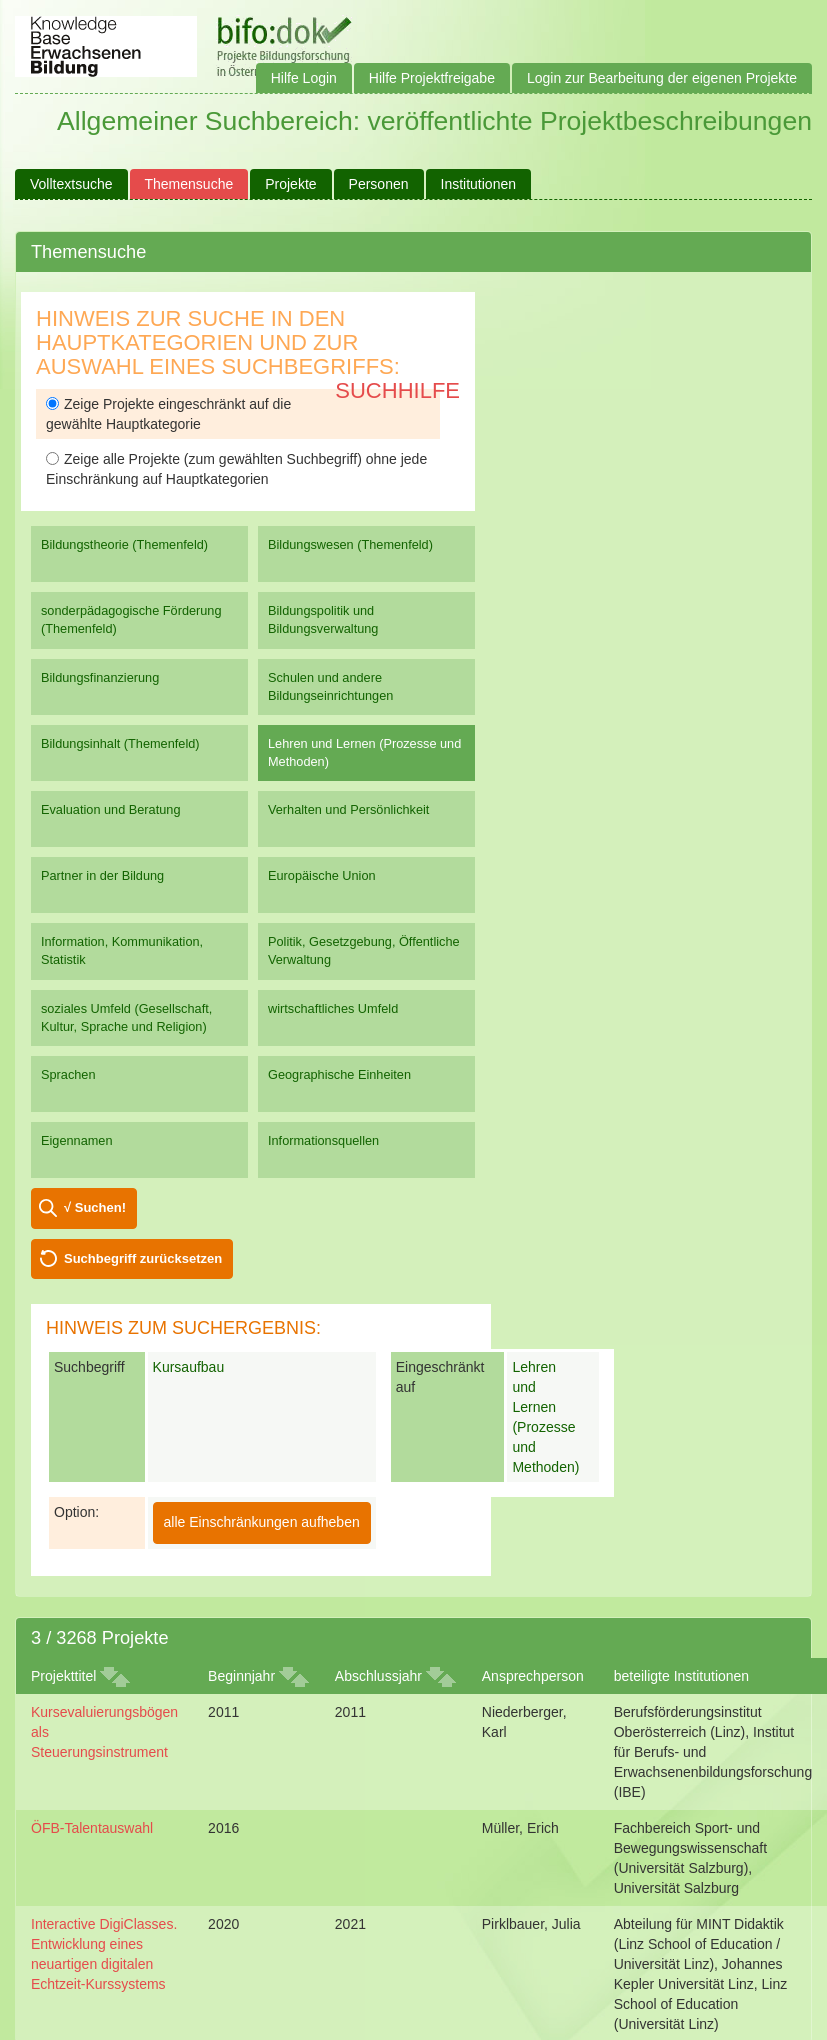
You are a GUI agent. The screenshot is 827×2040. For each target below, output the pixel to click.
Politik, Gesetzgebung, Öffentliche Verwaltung (364, 950)
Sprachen (68, 1074)
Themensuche (189, 184)
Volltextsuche (71, 184)
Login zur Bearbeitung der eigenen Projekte (662, 78)
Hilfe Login (304, 78)
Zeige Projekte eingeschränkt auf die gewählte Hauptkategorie (168, 414)
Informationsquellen (323, 1140)
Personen (379, 184)
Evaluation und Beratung (110, 809)
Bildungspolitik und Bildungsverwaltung (323, 619)
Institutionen (479, 184)
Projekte (290, 184)
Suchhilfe (397, 390)
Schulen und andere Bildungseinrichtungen (330, 686)
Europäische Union (322, 875)
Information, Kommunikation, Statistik (122, 950)
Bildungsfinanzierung (100, 677)
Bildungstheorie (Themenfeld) (124, 544)
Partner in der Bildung (102, 875)
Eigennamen (77, 1140)
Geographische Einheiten (339, 1074)
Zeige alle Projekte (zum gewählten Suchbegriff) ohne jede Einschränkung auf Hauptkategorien (236, 469)
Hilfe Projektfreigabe (432, 78)
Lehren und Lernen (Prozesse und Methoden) (364, 752)
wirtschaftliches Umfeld (333, 1008)
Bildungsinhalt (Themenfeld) (120, 743)
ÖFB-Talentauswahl (92, 1828)
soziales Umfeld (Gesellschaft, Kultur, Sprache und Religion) (126, 1017)
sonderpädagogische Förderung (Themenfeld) (131, 619)
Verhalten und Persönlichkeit (348, 809)
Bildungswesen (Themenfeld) (350, 544)
